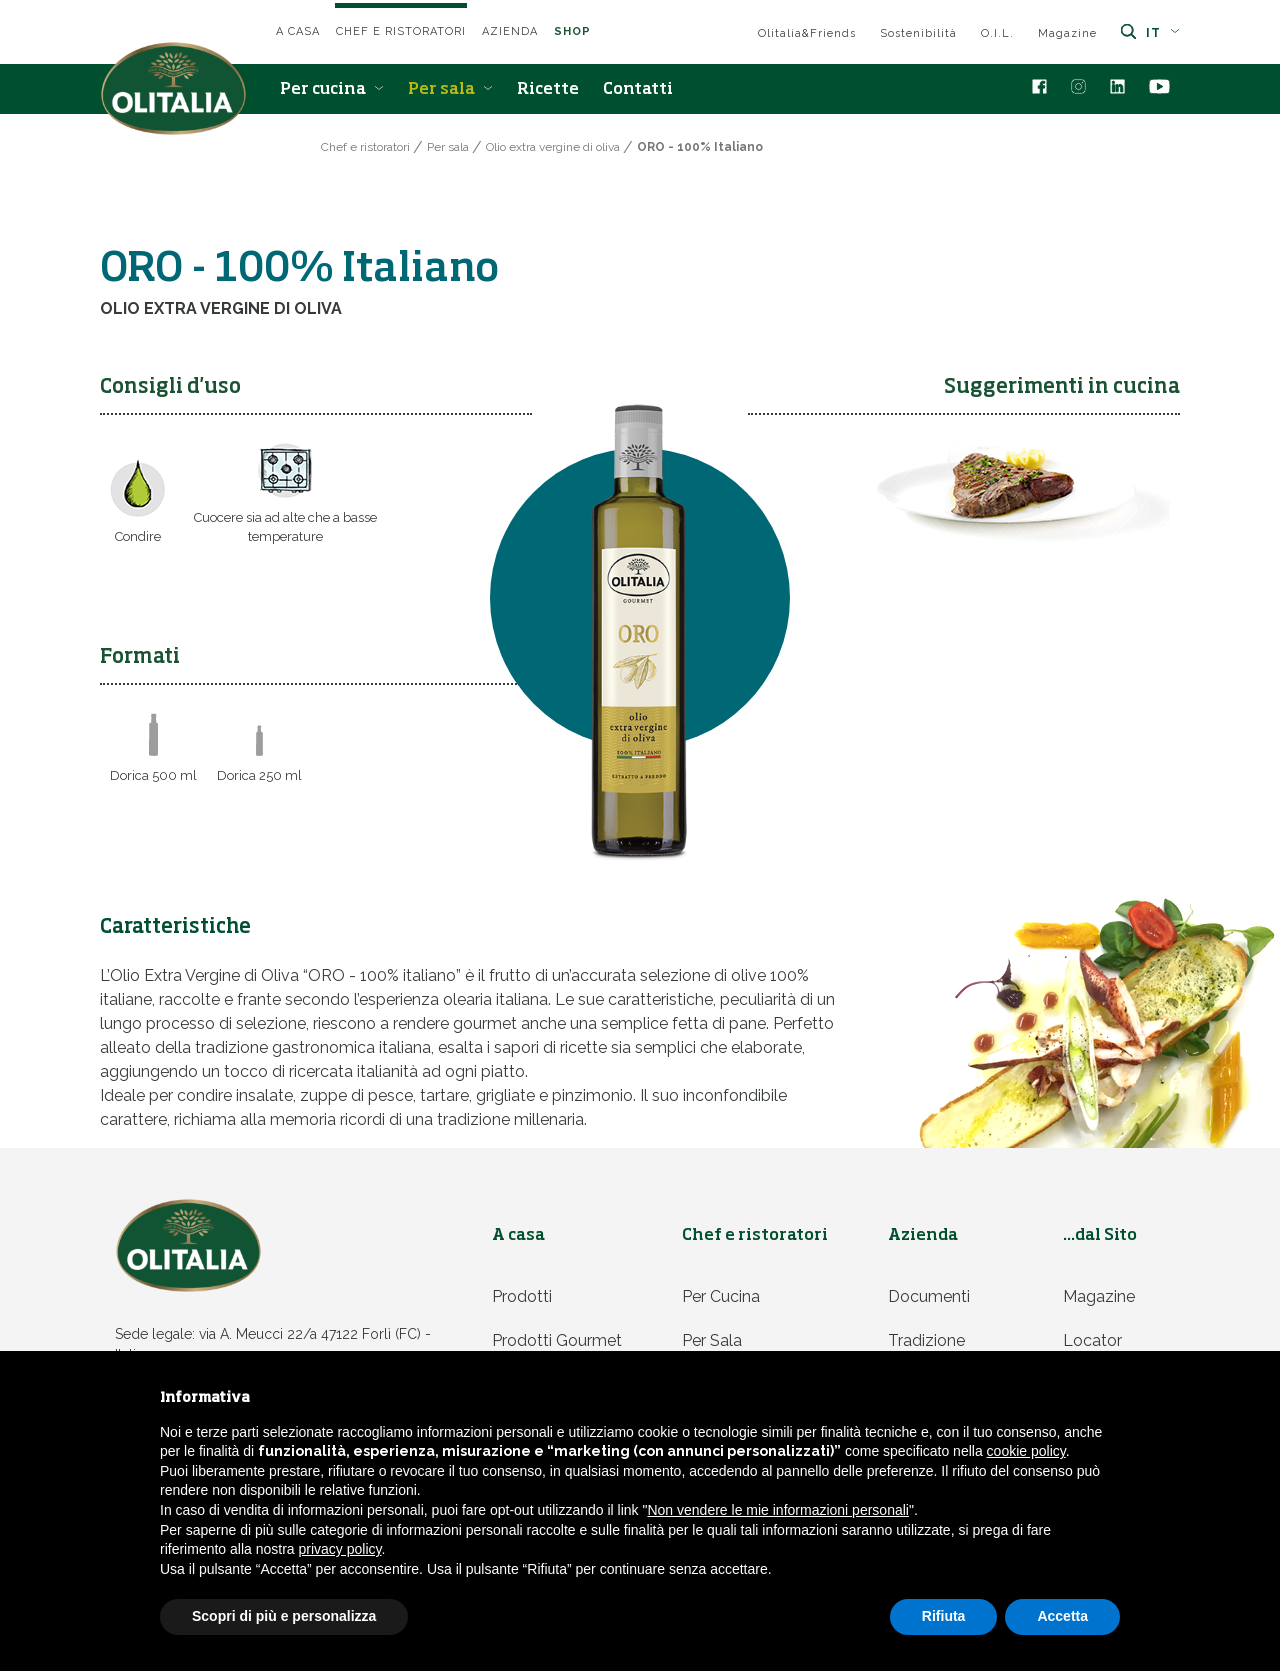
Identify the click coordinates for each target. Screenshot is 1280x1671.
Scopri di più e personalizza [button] (284, 1616)
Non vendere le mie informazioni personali (777, 1510)
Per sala (450, 90)
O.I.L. (997, 33)
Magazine (1067, 33)
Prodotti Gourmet (557, 1340)
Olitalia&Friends (807, 33)
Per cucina (332, 90)
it (1163, 33)
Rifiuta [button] (944, 1616)
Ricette (548, 90)
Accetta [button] (1062, 1616)
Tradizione (926, 1340)
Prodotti (522, 1296)
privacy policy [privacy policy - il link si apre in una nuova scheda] (340, 1549)
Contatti (638, 90)
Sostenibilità (918, 33)
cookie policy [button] (1026, 1451)
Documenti (929, 1296)
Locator (1092, 1340)
